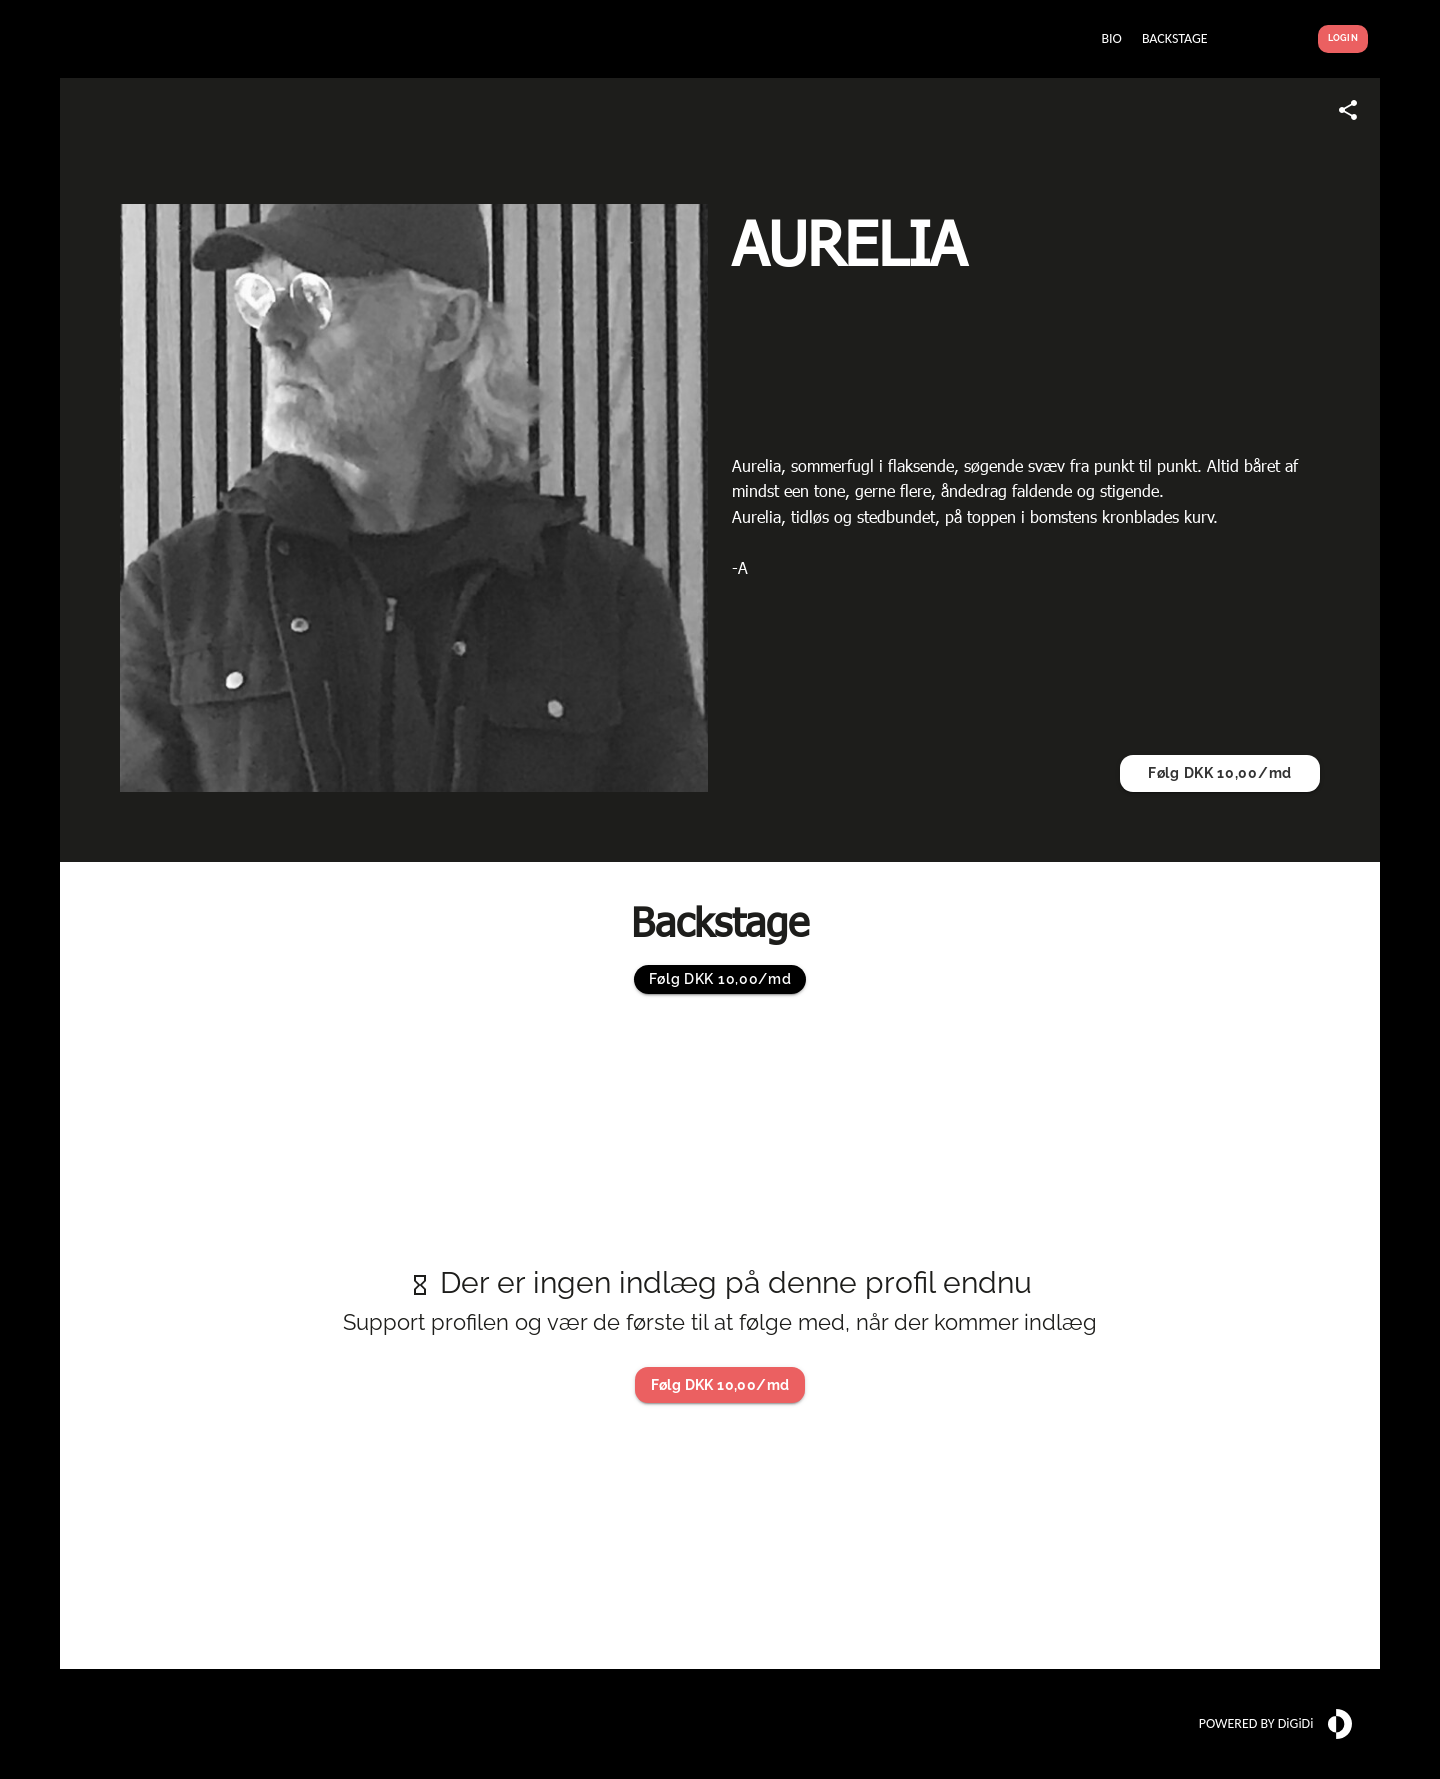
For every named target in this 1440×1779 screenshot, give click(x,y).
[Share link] (1348, 110)
